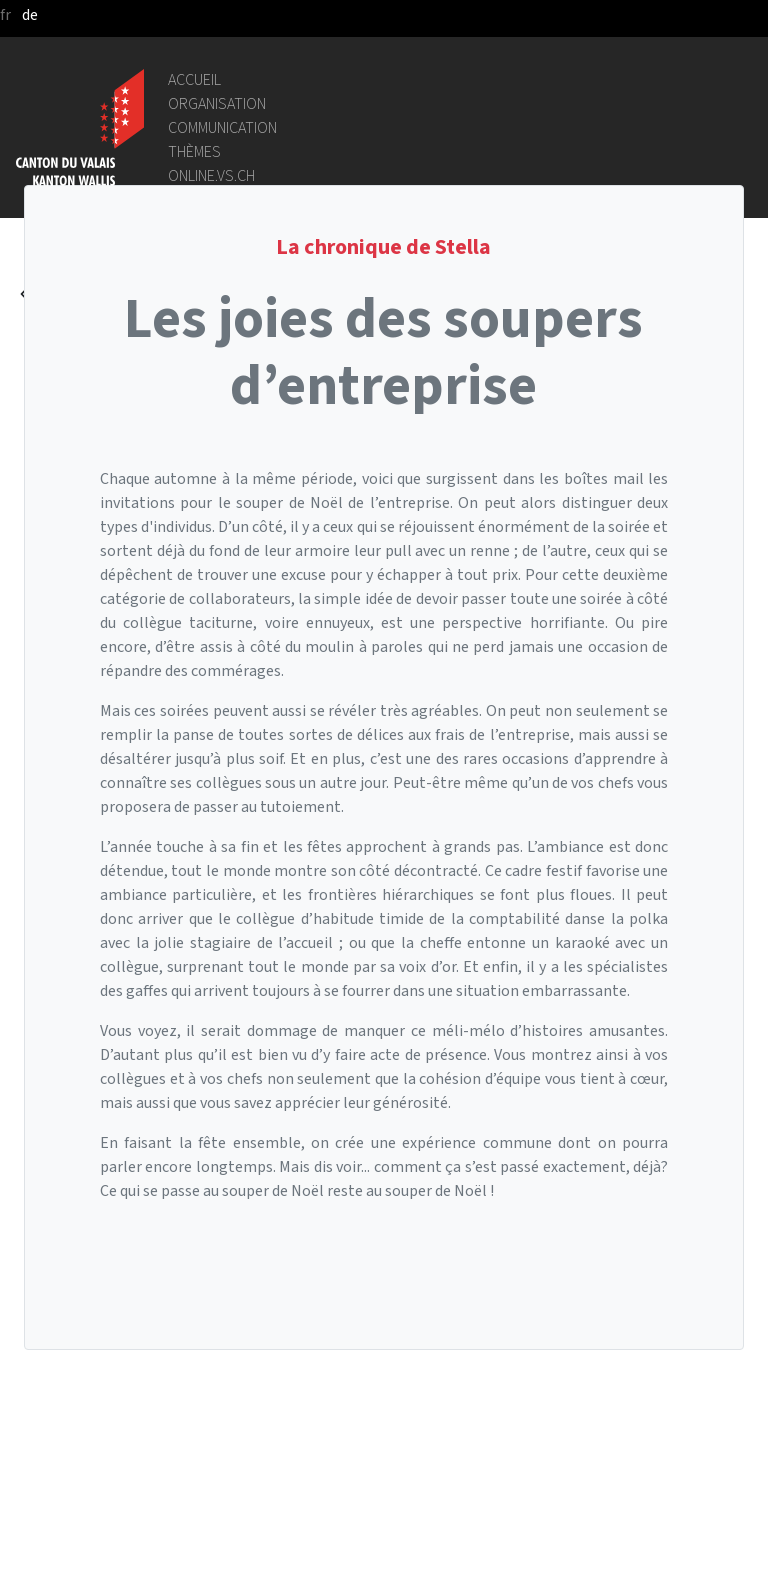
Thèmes (194, 151)
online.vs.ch (211, 175)
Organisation (217, 103)
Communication (222, 127)
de (30, 14)
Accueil (194, 79)
